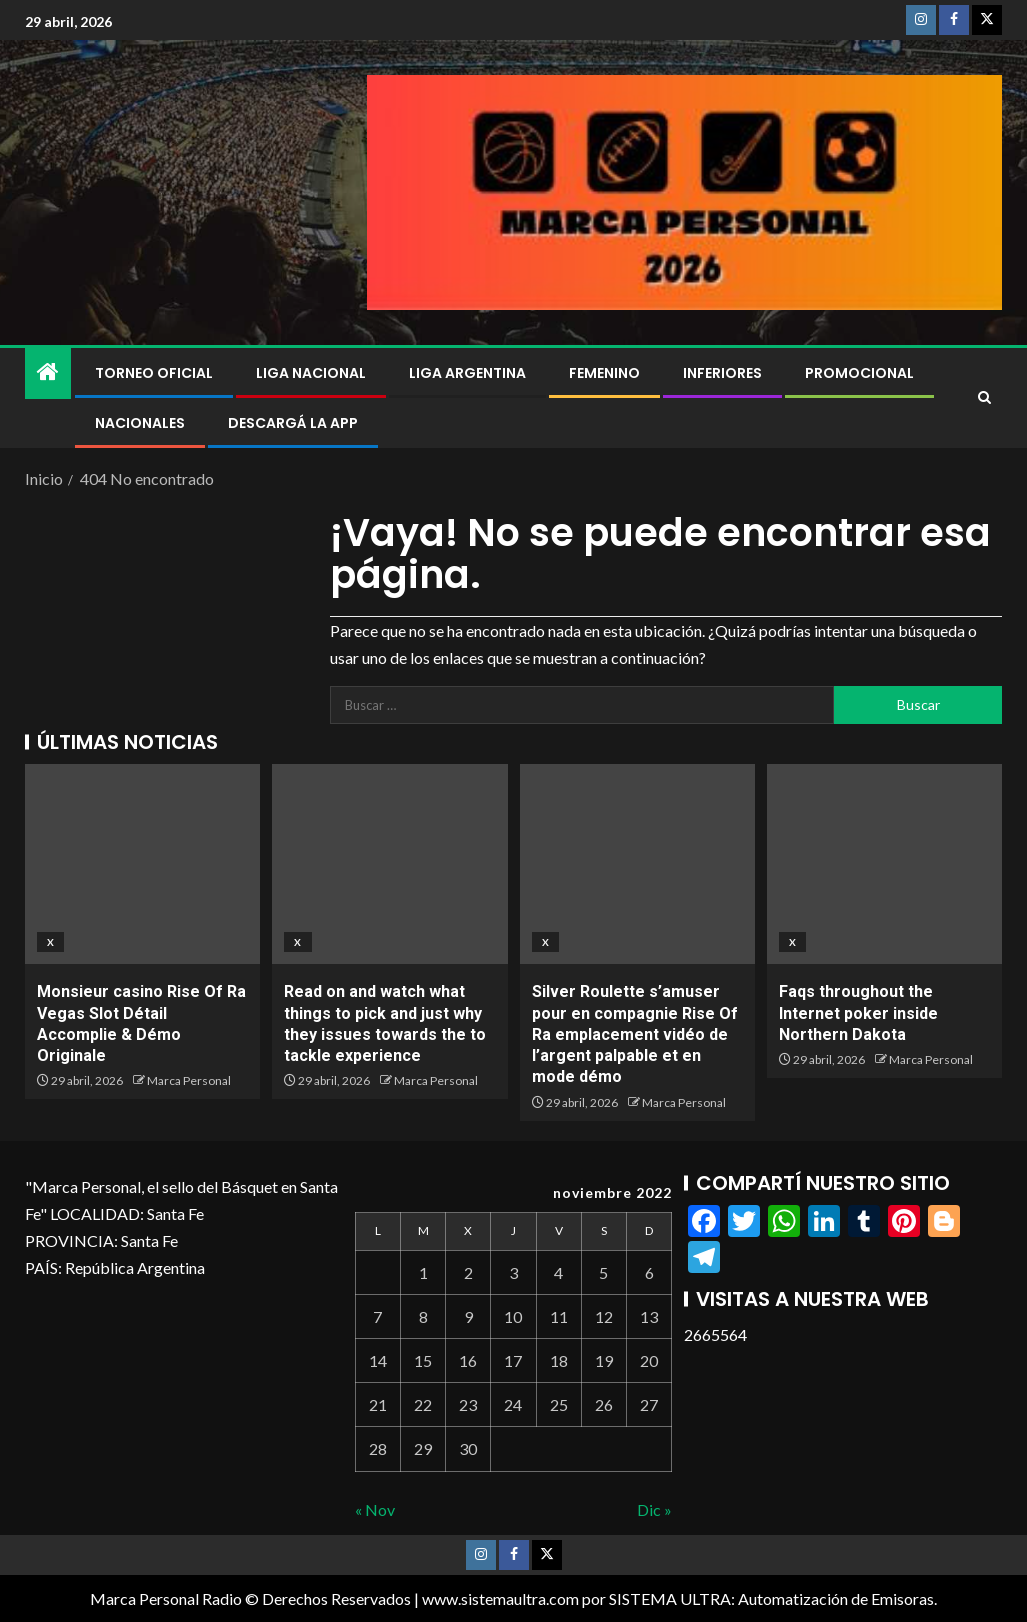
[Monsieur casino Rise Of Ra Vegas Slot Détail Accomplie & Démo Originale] (142, 864)
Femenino (604, 373)
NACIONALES (140, 423)
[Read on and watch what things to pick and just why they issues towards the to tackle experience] (389, 864)
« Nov (375, 1509)
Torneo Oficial (154, 373)
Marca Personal (189, 1080)
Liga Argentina (467, 373)
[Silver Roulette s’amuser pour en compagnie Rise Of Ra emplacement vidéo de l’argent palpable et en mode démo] (637, 864)
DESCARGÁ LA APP (293, 423)
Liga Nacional (311, 373)
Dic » (654, 1509)
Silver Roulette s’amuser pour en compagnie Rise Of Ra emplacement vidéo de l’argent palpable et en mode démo (635, 1034)
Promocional (859, 373)
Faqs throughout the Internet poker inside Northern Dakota (858, 1013)
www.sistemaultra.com (500, 1598)
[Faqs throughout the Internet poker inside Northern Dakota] (884, 864)
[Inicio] (48, 372)
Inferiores (722, 373)
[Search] (984, 398)
